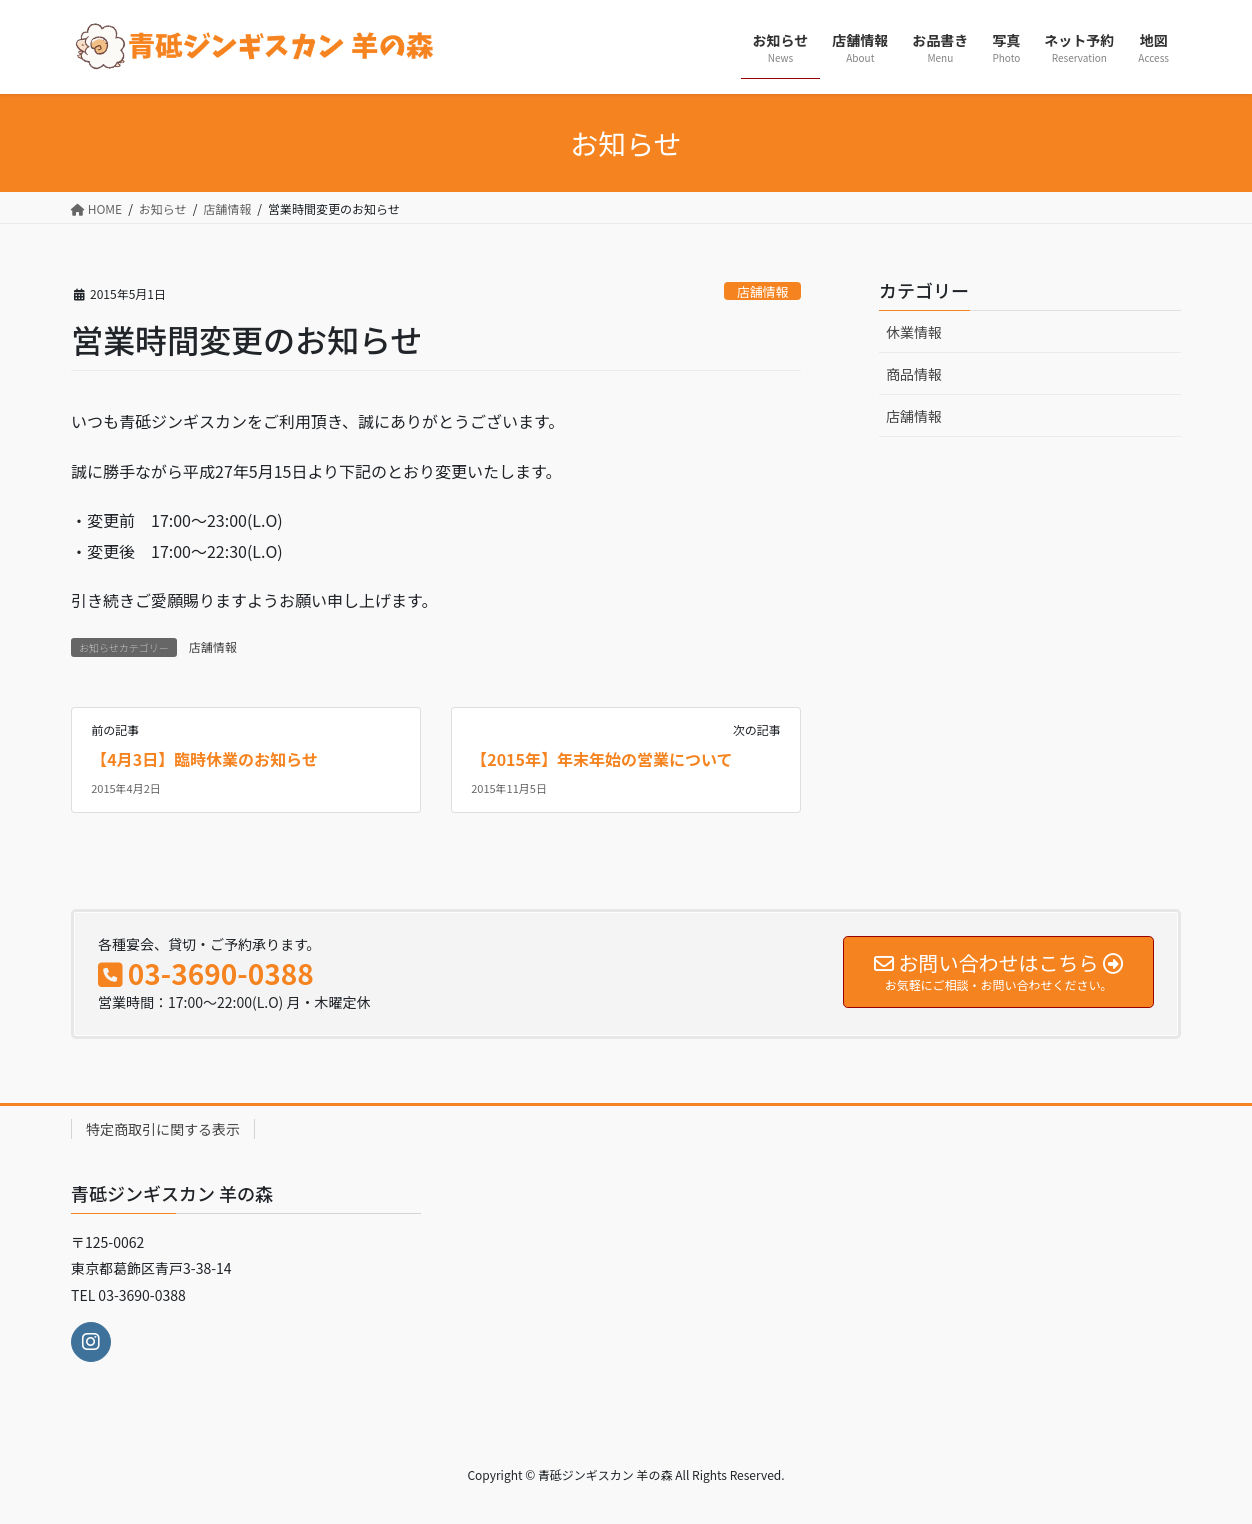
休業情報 (914, 332)
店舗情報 (762, 291)
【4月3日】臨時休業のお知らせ (204, 759)
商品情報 (914, 374)
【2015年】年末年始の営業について (601, 759)
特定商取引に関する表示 (163, 1129)
